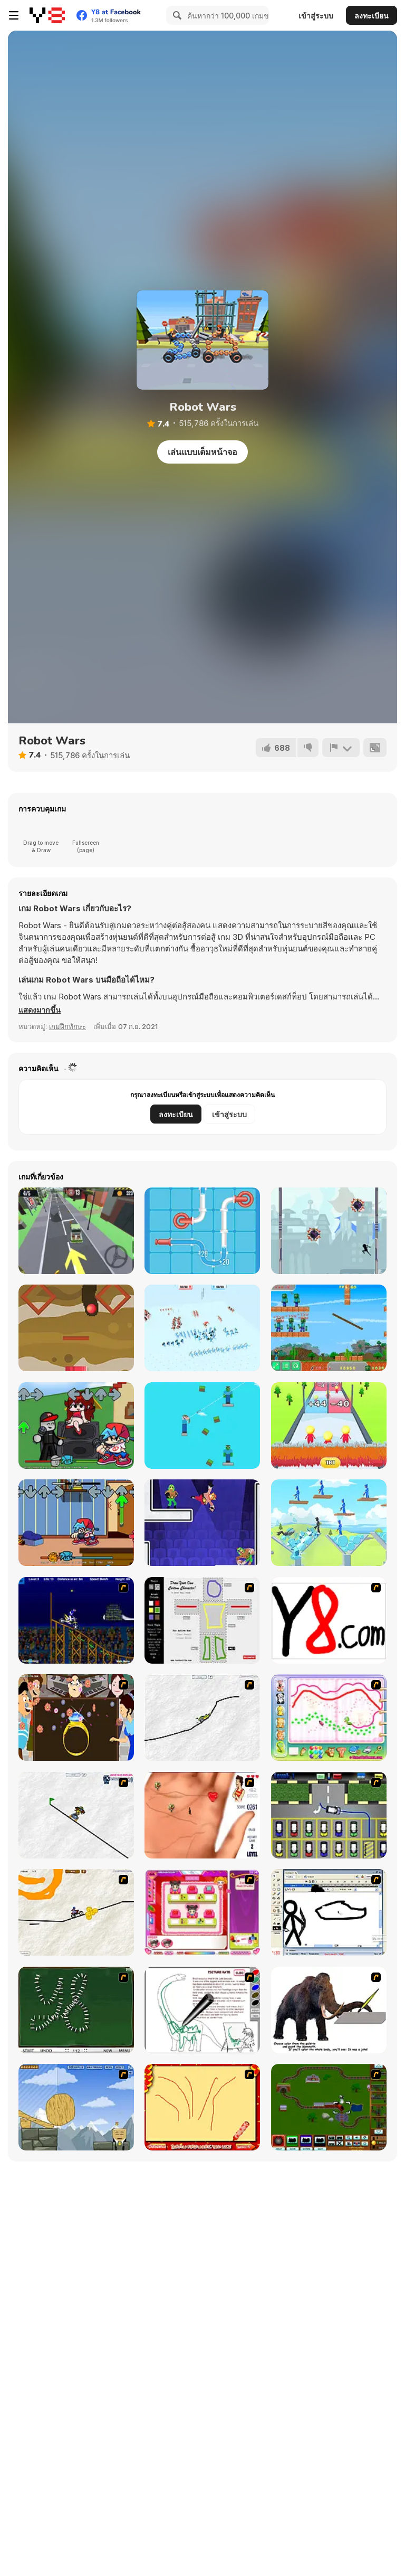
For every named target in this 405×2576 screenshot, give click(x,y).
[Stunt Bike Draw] (76, 1620)
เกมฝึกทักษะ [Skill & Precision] (67, 1026)
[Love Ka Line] (202, 1815)
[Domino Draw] (76, 2010)
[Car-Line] (329, 1815)
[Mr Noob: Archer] (202, 1425)
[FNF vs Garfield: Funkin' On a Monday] (76, 1522)
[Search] (175, 15)
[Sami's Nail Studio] (202, 1912)
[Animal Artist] (329, 1717)
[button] (40, 1010)
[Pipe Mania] (202, 1230)
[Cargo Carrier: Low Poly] (76, 1230)
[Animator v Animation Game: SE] (329, 1912)
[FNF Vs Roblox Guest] (76, 1425)
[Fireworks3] (202, 2107)
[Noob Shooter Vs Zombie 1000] (329, 1328)
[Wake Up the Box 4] (76, 2107)
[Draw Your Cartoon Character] (202, 1620)
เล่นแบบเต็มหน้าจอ (202, 452)
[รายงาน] (341, 747)
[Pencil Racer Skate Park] (76, 1815)
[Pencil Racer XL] (202, 1717)
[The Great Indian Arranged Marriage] (76, 1717)
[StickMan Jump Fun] (329, 1230)
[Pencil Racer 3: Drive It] (76, 1912)
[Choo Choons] (329, 2107)
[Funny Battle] (202, 1328)
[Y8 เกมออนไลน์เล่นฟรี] (47, 15)
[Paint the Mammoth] (329, 2010)
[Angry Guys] (329, 1522)
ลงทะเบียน (371, 15)
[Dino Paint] (202, 2010)
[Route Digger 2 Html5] (76, 1328)
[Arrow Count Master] (329, 1425)
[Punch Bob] (202, 1522)
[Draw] (329, 1620)
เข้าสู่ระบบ (315, 15)
